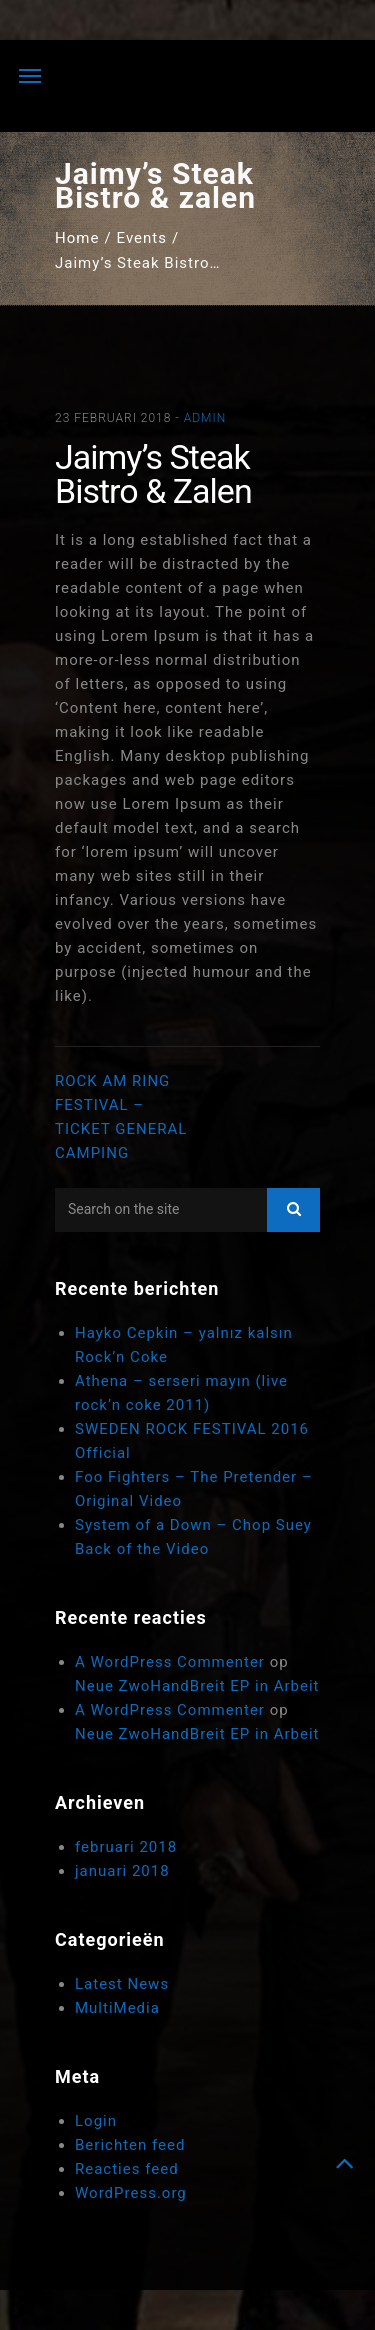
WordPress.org (131, 2193)
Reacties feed (127, 2169)
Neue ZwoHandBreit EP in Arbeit (197, 1686)
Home (77, 238)
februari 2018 (126, 1847)
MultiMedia (117, 2008)
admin (205, 418)
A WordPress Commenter (170, 1662)
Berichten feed (130, 2145)
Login (96, 2121)
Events (142, 238)
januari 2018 (122, 1871)
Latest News (122, 1984)
